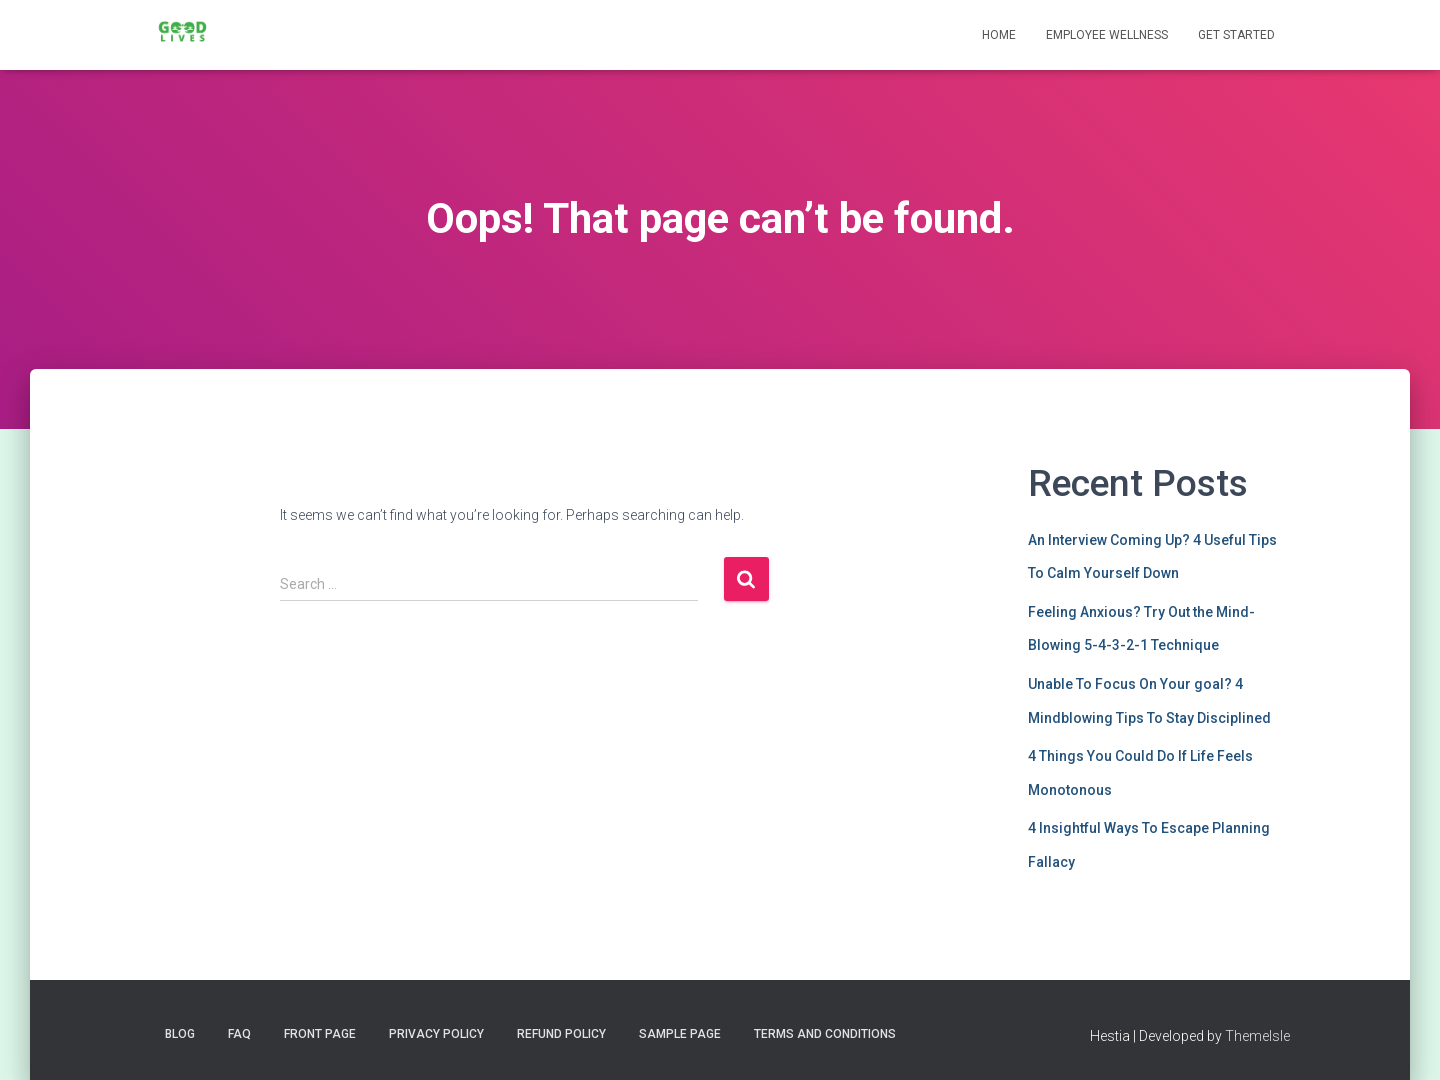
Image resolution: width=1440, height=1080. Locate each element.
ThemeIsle (1257, 1036)
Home (999, 35)
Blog (180, 1034)
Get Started (1236, 35)
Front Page (320, 1034)
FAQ (239, 1034)
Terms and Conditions (825, 1034)
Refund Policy (561, 1034)
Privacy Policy (436, 1034)
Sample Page (680, 1034)
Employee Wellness (1107, 35)
